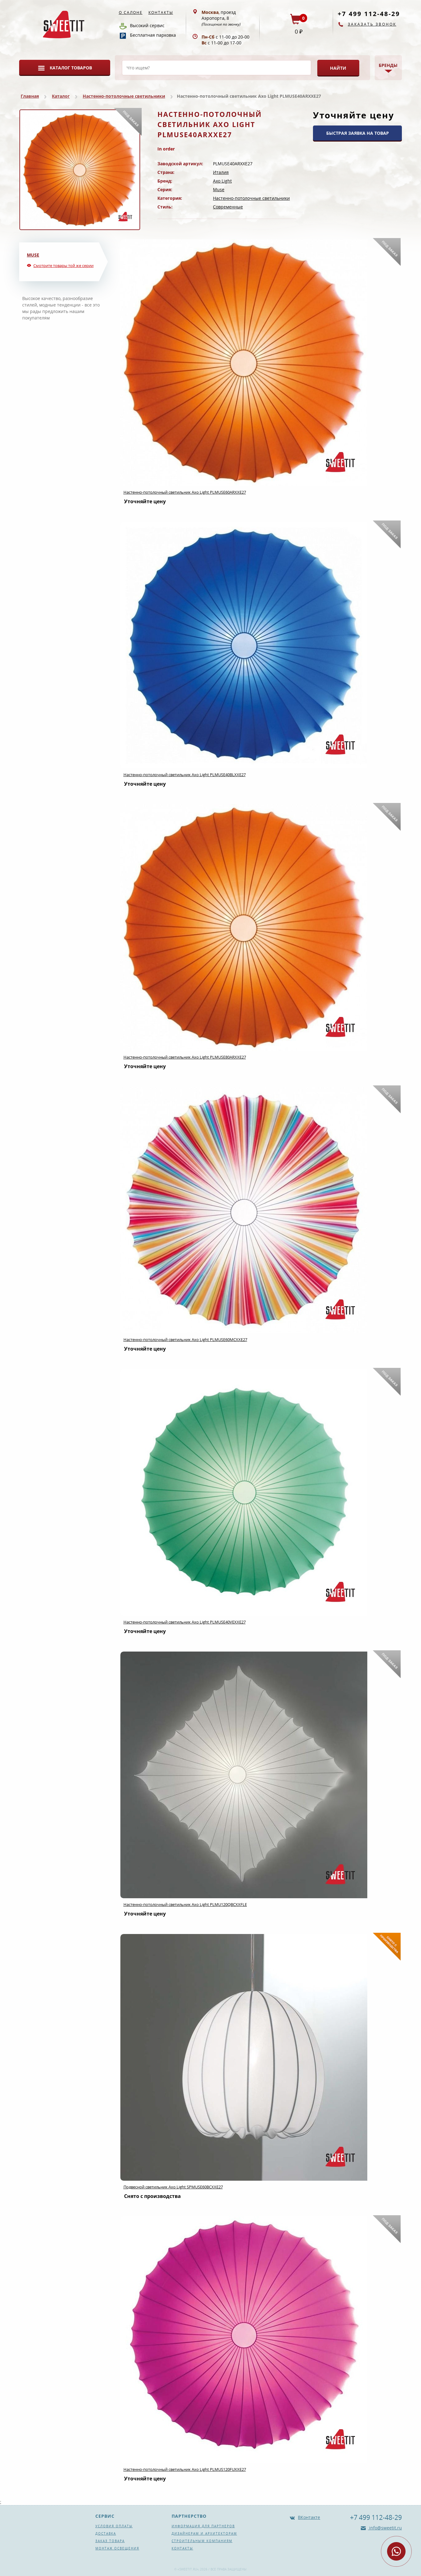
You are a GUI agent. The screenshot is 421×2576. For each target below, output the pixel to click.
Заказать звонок (372, 24)
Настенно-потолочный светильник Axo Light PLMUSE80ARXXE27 (184, 1057)
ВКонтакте (309, 2517)
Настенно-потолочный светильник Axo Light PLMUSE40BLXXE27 (184, 774)
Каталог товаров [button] (71, 68)
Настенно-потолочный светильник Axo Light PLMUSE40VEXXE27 (184, 1622)
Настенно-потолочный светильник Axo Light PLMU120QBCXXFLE (185, 1904)
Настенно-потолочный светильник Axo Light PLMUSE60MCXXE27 (185, 1339)
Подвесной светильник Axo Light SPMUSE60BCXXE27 (173, 2187)
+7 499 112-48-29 (369, 14)
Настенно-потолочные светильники (124, 96)
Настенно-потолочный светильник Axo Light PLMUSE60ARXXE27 (184, 492)
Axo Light (222, 181)
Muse (218, 189)
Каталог (61, 96)
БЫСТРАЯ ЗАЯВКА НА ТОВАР (357, 133)
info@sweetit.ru (385, 2528)
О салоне (131, 12)
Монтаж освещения (117, 2548)
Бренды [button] (388, 65)
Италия (221, 172)
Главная (30, 96)
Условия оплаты (114, 2526)
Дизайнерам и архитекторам (204, 2533)
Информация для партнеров (203, 2526)
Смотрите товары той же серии (63, 265)
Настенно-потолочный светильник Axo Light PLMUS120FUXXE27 (184, 2469)
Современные (228, 207)
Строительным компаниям (202, 2541)
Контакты (160, 12)
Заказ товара (110, 2541)
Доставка (105, 2533)
